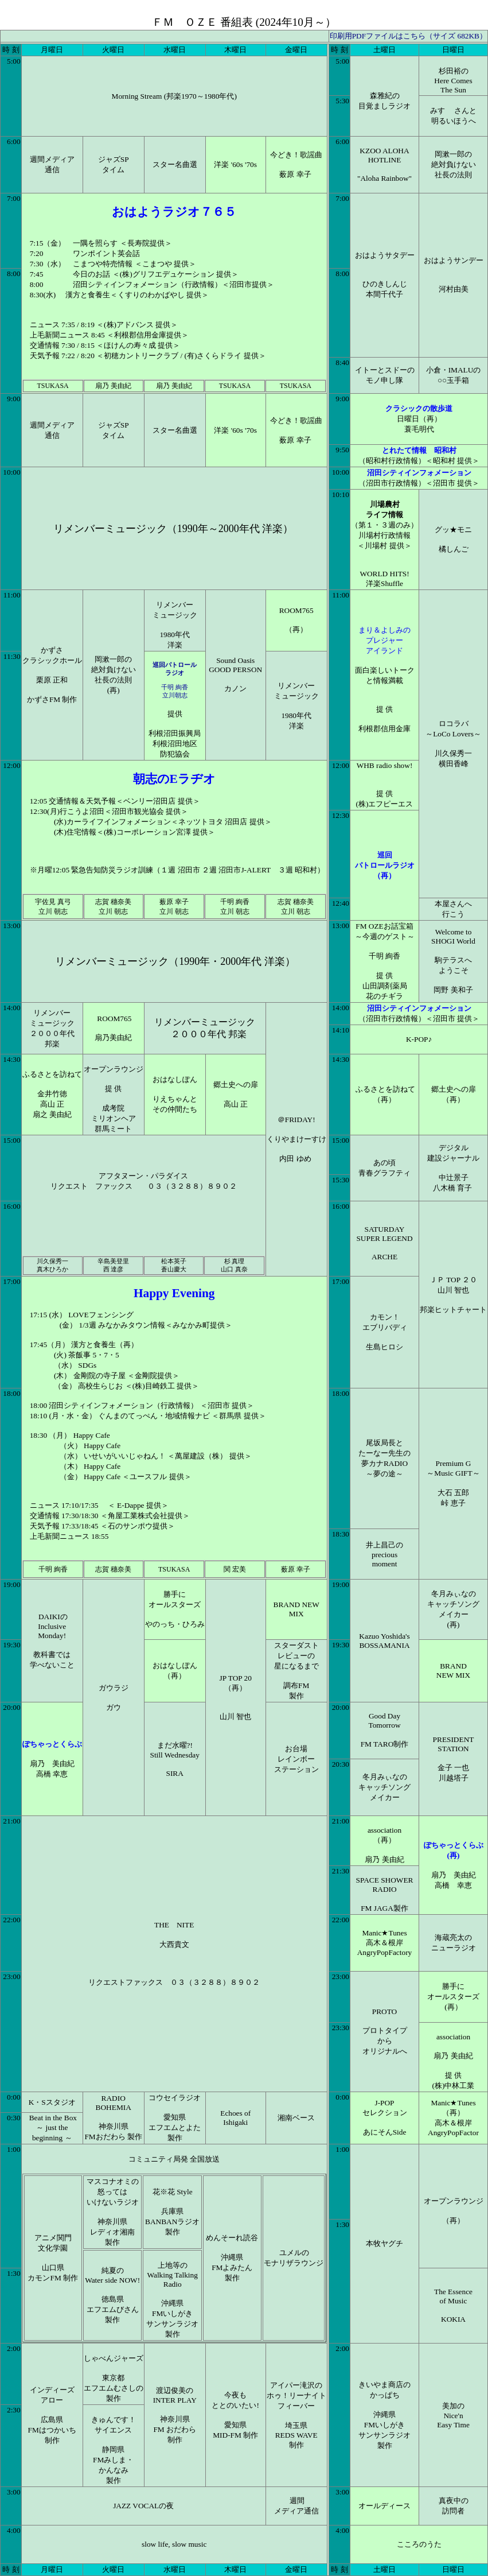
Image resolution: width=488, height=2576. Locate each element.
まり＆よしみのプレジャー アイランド (384, 640)
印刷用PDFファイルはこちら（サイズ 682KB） (408, 36)
